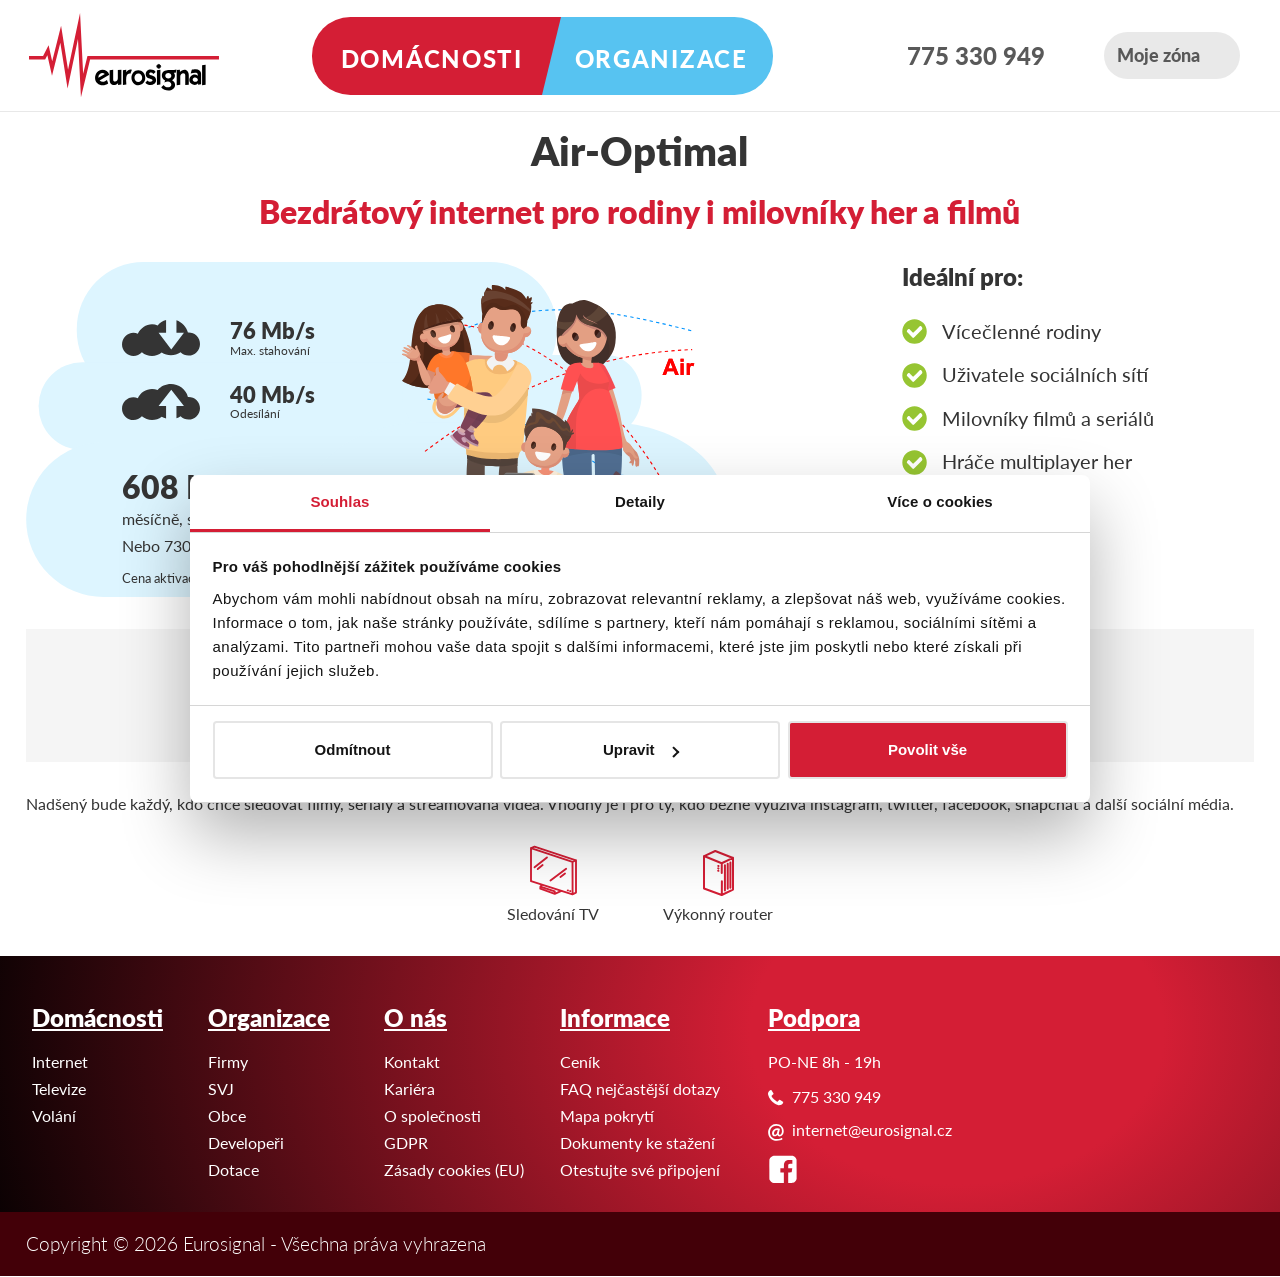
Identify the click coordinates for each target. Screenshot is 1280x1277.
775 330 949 (976, 55)
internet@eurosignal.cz (872, 1129)
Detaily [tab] (640, 501)
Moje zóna (1158, 54)
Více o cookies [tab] (940, 501)
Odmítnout (353, 749)
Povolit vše (927, 749)
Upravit (641, 749)
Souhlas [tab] (339, 501)
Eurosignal (0, 0)
